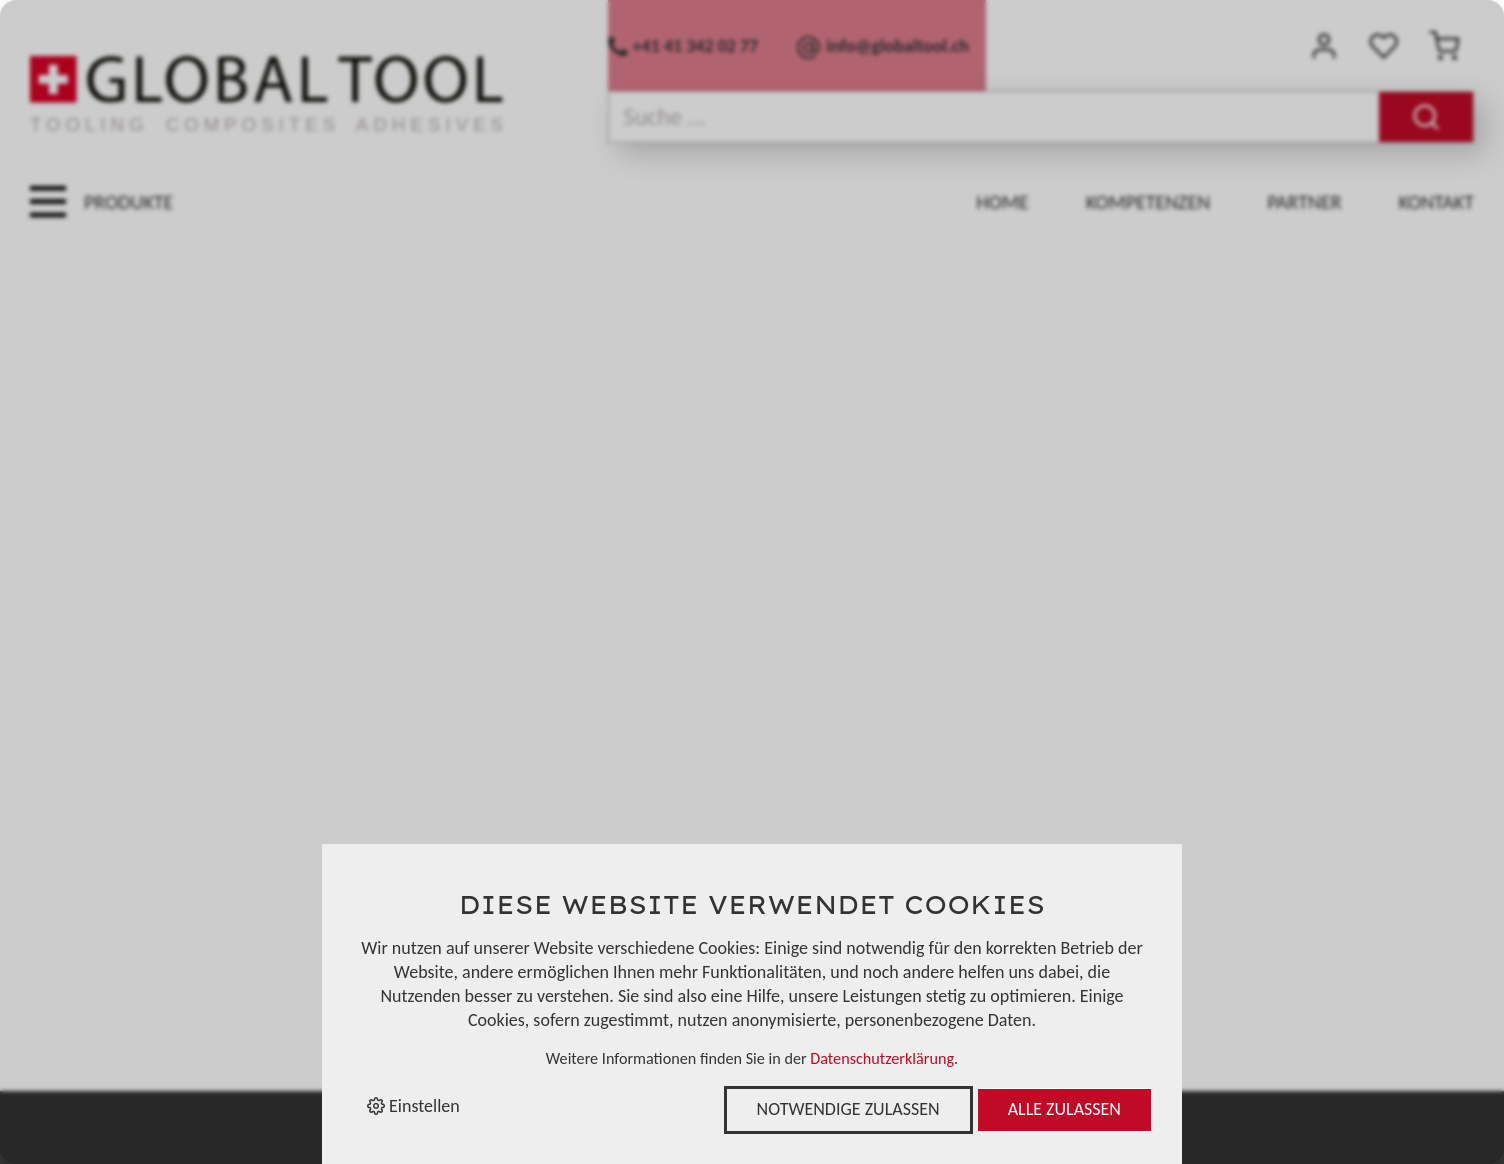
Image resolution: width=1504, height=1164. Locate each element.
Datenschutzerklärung (882, 1058)
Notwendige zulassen (848, 1109)
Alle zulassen (1064, 1109)
